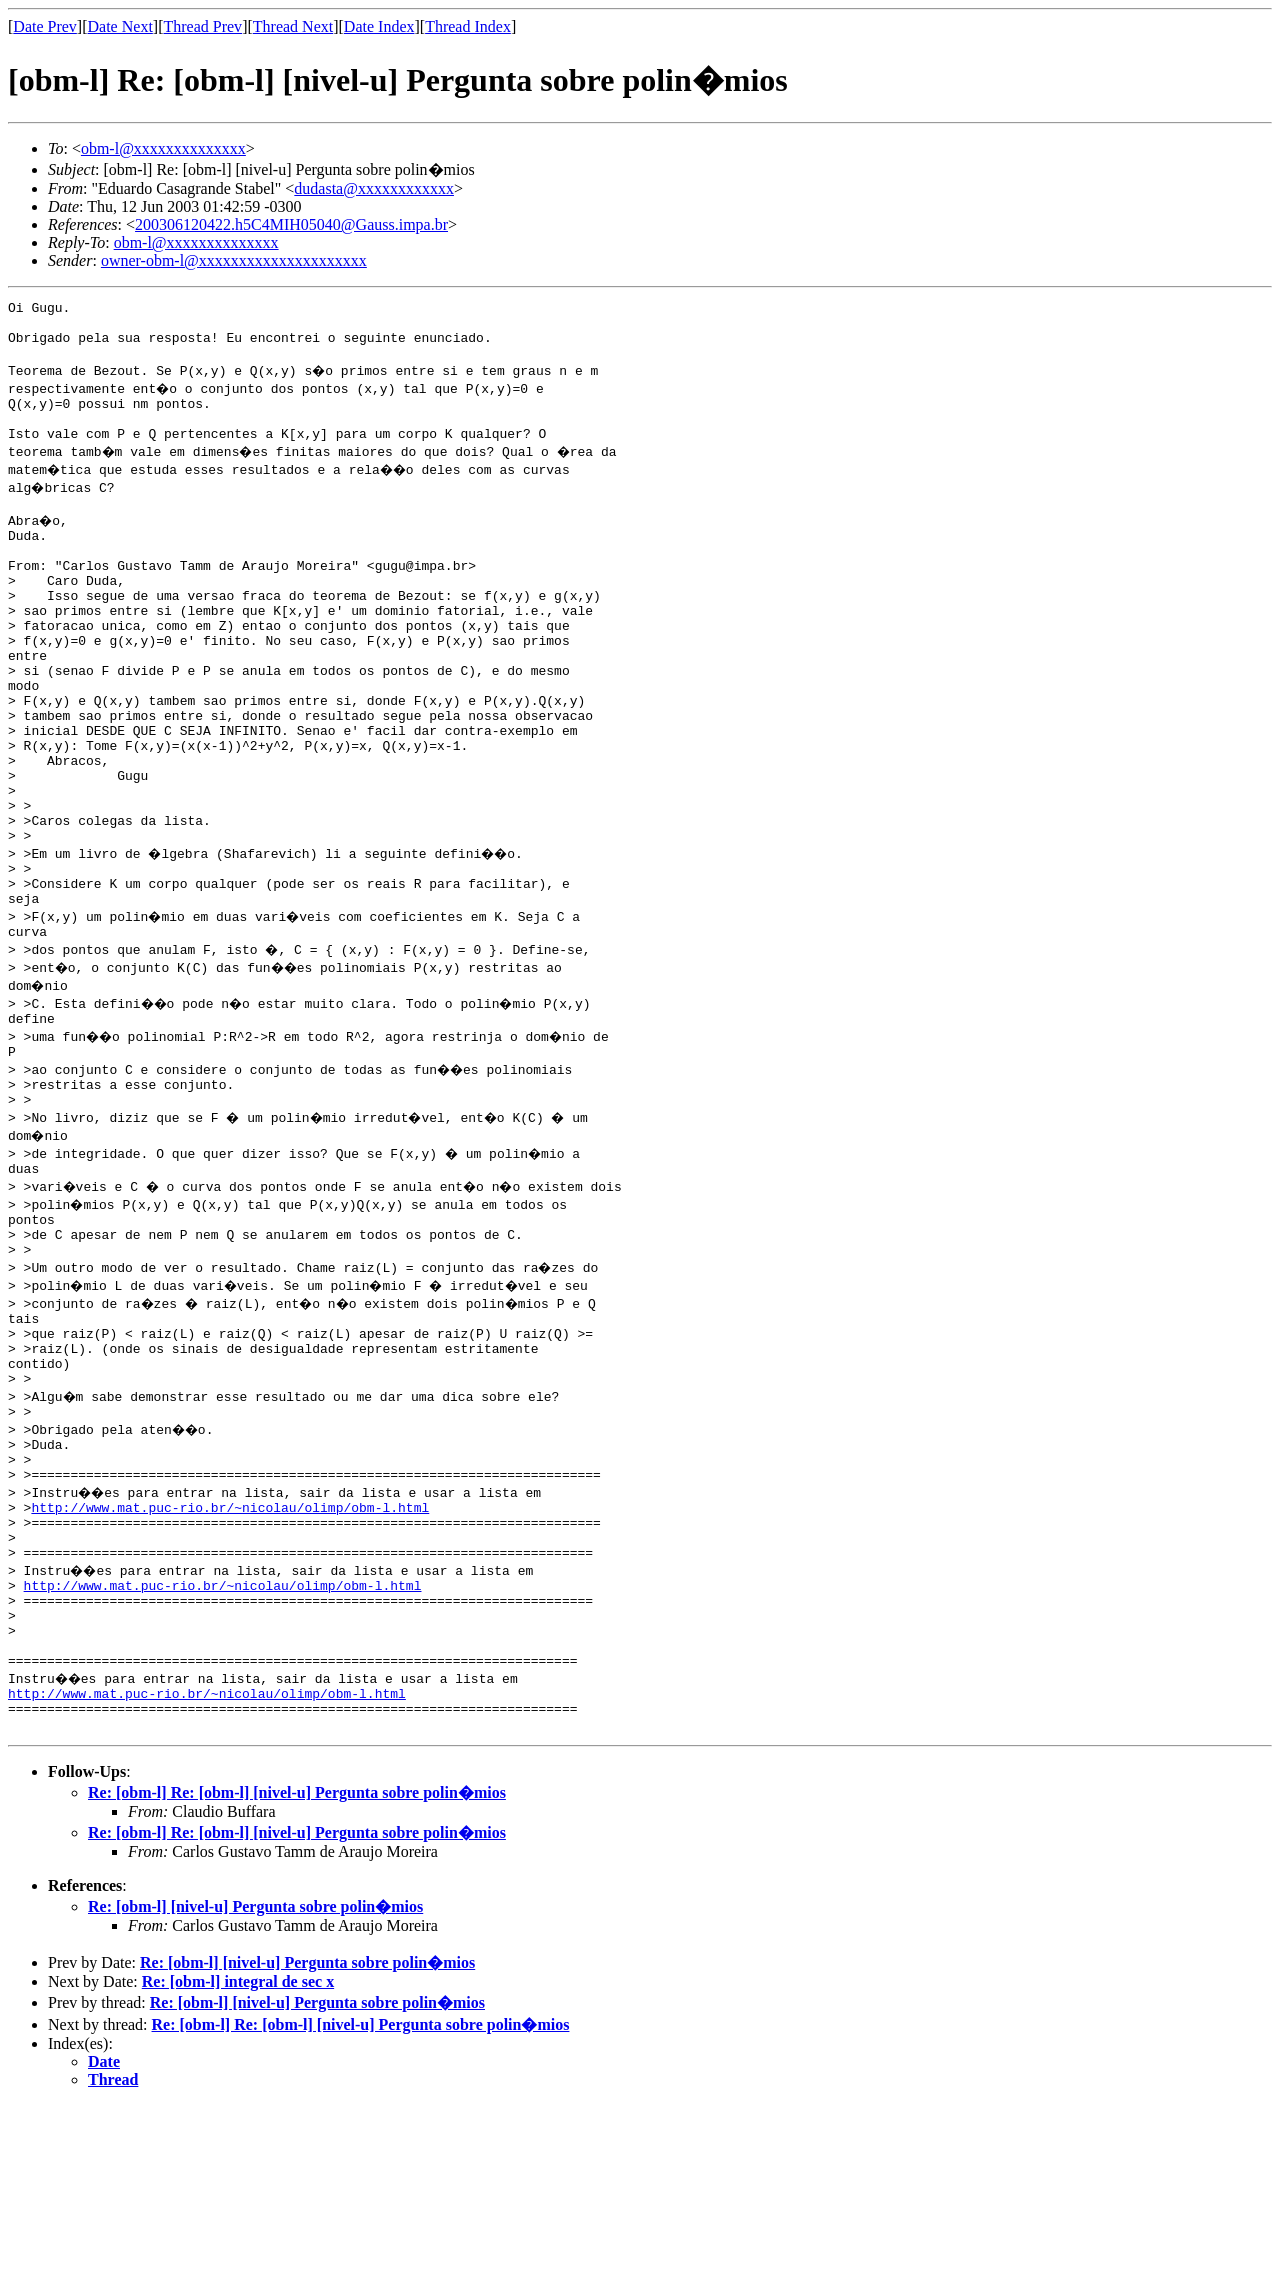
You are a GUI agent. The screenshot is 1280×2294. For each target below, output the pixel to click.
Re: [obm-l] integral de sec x (238, 2170)
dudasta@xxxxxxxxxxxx (374, 188)
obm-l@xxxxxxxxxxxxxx (163, 148)
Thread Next (293, 26)
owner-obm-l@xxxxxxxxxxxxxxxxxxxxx (234, 260)
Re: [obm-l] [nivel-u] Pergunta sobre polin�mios (255, 2095)
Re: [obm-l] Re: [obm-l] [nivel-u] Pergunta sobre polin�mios (297, 1981)
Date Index (379, 26)
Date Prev (45, 26)
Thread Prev (202, 26)
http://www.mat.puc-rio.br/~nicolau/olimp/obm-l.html (230, 1660)
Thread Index (468, 26)
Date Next (120, 26)
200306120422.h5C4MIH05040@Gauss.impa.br (291, 224)
